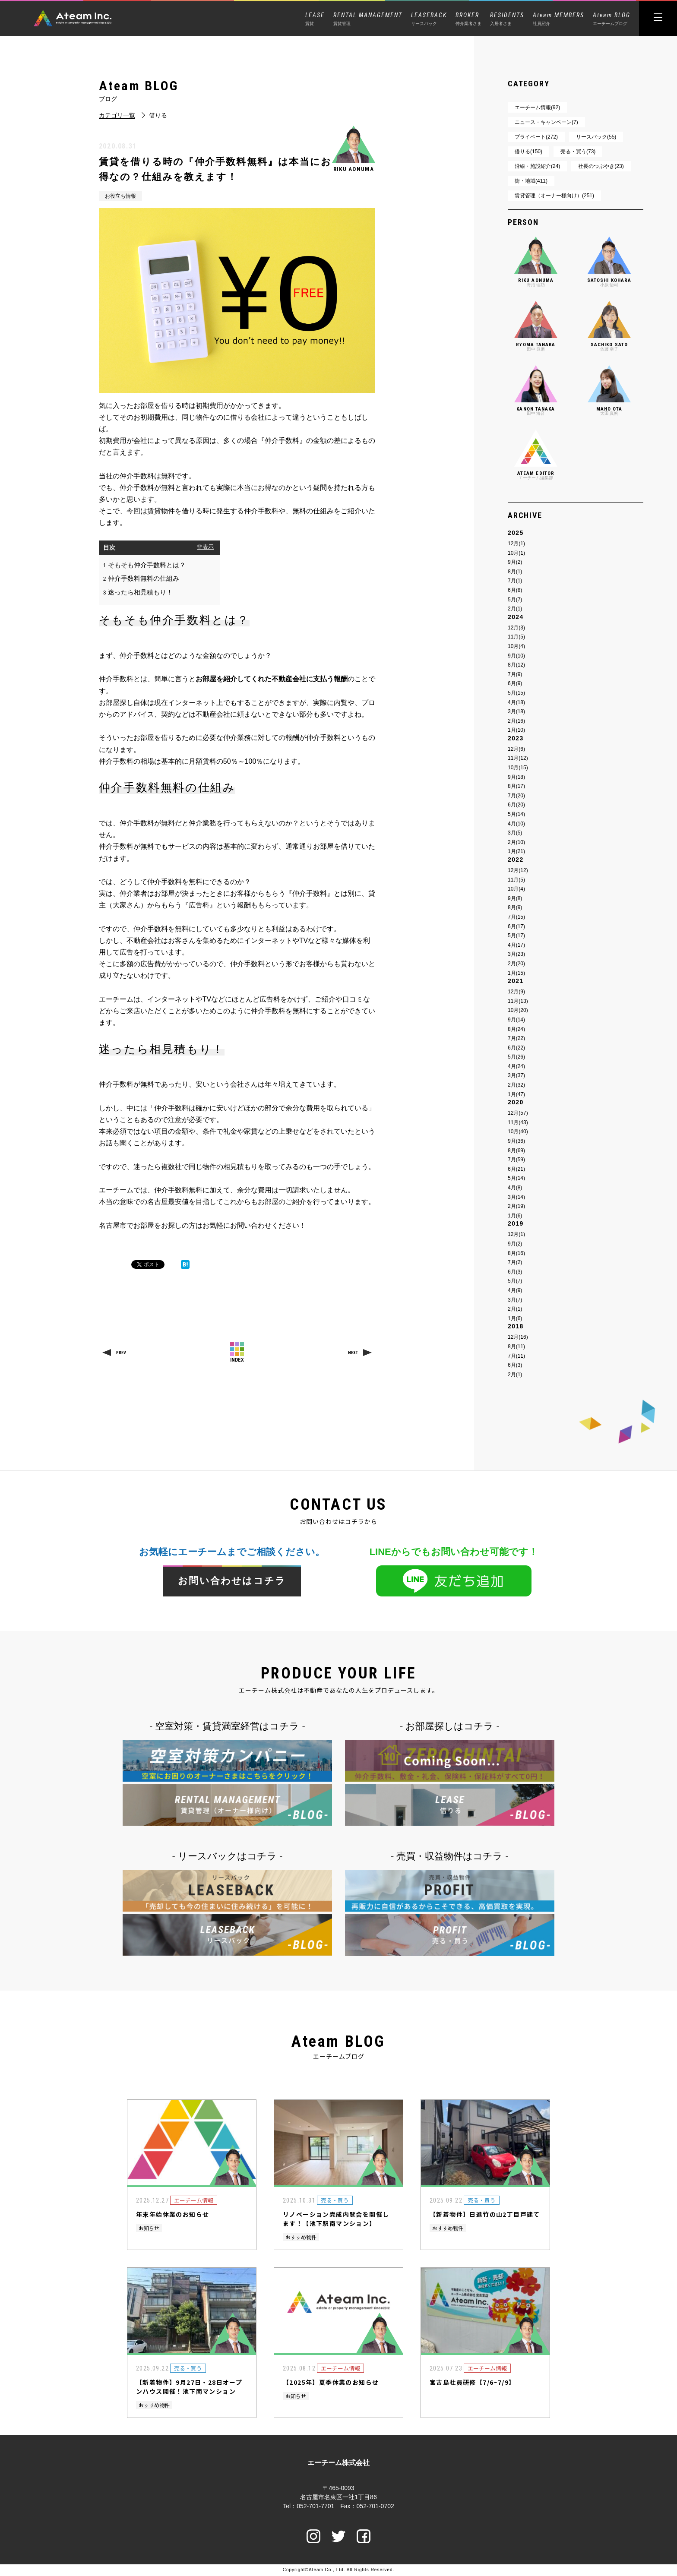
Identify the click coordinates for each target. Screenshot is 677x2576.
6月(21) (516, 1169)
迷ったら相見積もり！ (138, 592)
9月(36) (516, 1141)
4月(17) (516, 945)
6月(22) (516, 1048)
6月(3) (515, 1272)
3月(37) (516, 1075)
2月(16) (516, 721)
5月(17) (516, 935)
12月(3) (516, 628)
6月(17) (516, 926)
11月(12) (518, 758)
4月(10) (516, 824)
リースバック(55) (596, 137)
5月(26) (516, 1057)
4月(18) (516, 702)
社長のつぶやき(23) (600, 166)
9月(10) (516, 656)
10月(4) (516, 646)
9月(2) (515, 562)
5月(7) (515, 600)
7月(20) (516, 796)
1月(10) (516, 730)
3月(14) (516, 1197)
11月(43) (518, 1122)
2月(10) (516, 842)
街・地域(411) (531, 181)
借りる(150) (528, 152)
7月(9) (515, 674)
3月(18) (516, 711)
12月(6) (516, 749)
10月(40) (518, 1131)
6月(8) (515, 590)
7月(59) (516, 1160)
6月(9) (515, 683)
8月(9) (515, 907)
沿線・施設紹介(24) (537, 166)
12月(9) (516, 992)
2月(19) (516, 1206)
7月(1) (515, 581)
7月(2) (515, 1262)
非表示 (205, 547)
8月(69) (516, 1150)
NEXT (353, 1352)
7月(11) (516, 1356)
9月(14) (516, 1020)
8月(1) (515, 572)
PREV (121, 1352)
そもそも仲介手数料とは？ (144, 565)
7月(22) (516, 1038)
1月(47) (516, 1094)
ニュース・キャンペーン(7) (546, 122)
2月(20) (516, 964)
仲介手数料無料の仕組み (141, 578)
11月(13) (518, 1001)
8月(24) (516, 1029)
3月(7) (515, 1300)
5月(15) (516, 693)
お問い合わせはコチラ (232, 1581)
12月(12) (518, 870)
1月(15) (516, 973)
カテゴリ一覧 (117, 115)
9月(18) (516, 777)
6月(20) (516, 805)
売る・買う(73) (577, 152)
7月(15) (516, 917)
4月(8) (515, 1188)
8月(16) (516, 1253)
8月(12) (516, 665)
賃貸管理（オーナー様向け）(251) (554, 196)
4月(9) (515, 1290)
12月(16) (518, 1337)
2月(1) (515, 609)
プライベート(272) (536, 137)
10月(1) (516, 553)
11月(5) (516, 637)
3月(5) (515, 833)
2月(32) (516, 1085)
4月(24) (516, 1066)
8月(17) (516, 786)
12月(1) (516, 543)
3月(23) (516, 954)
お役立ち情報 (120, 196)
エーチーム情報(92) (537, 107)
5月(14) (516, 814)
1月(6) (515, 1216)
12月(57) (518, 1113)
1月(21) (516, 851)
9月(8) (515, 898)
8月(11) (516, 1346)
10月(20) (518, 1010)
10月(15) (518, 768)
